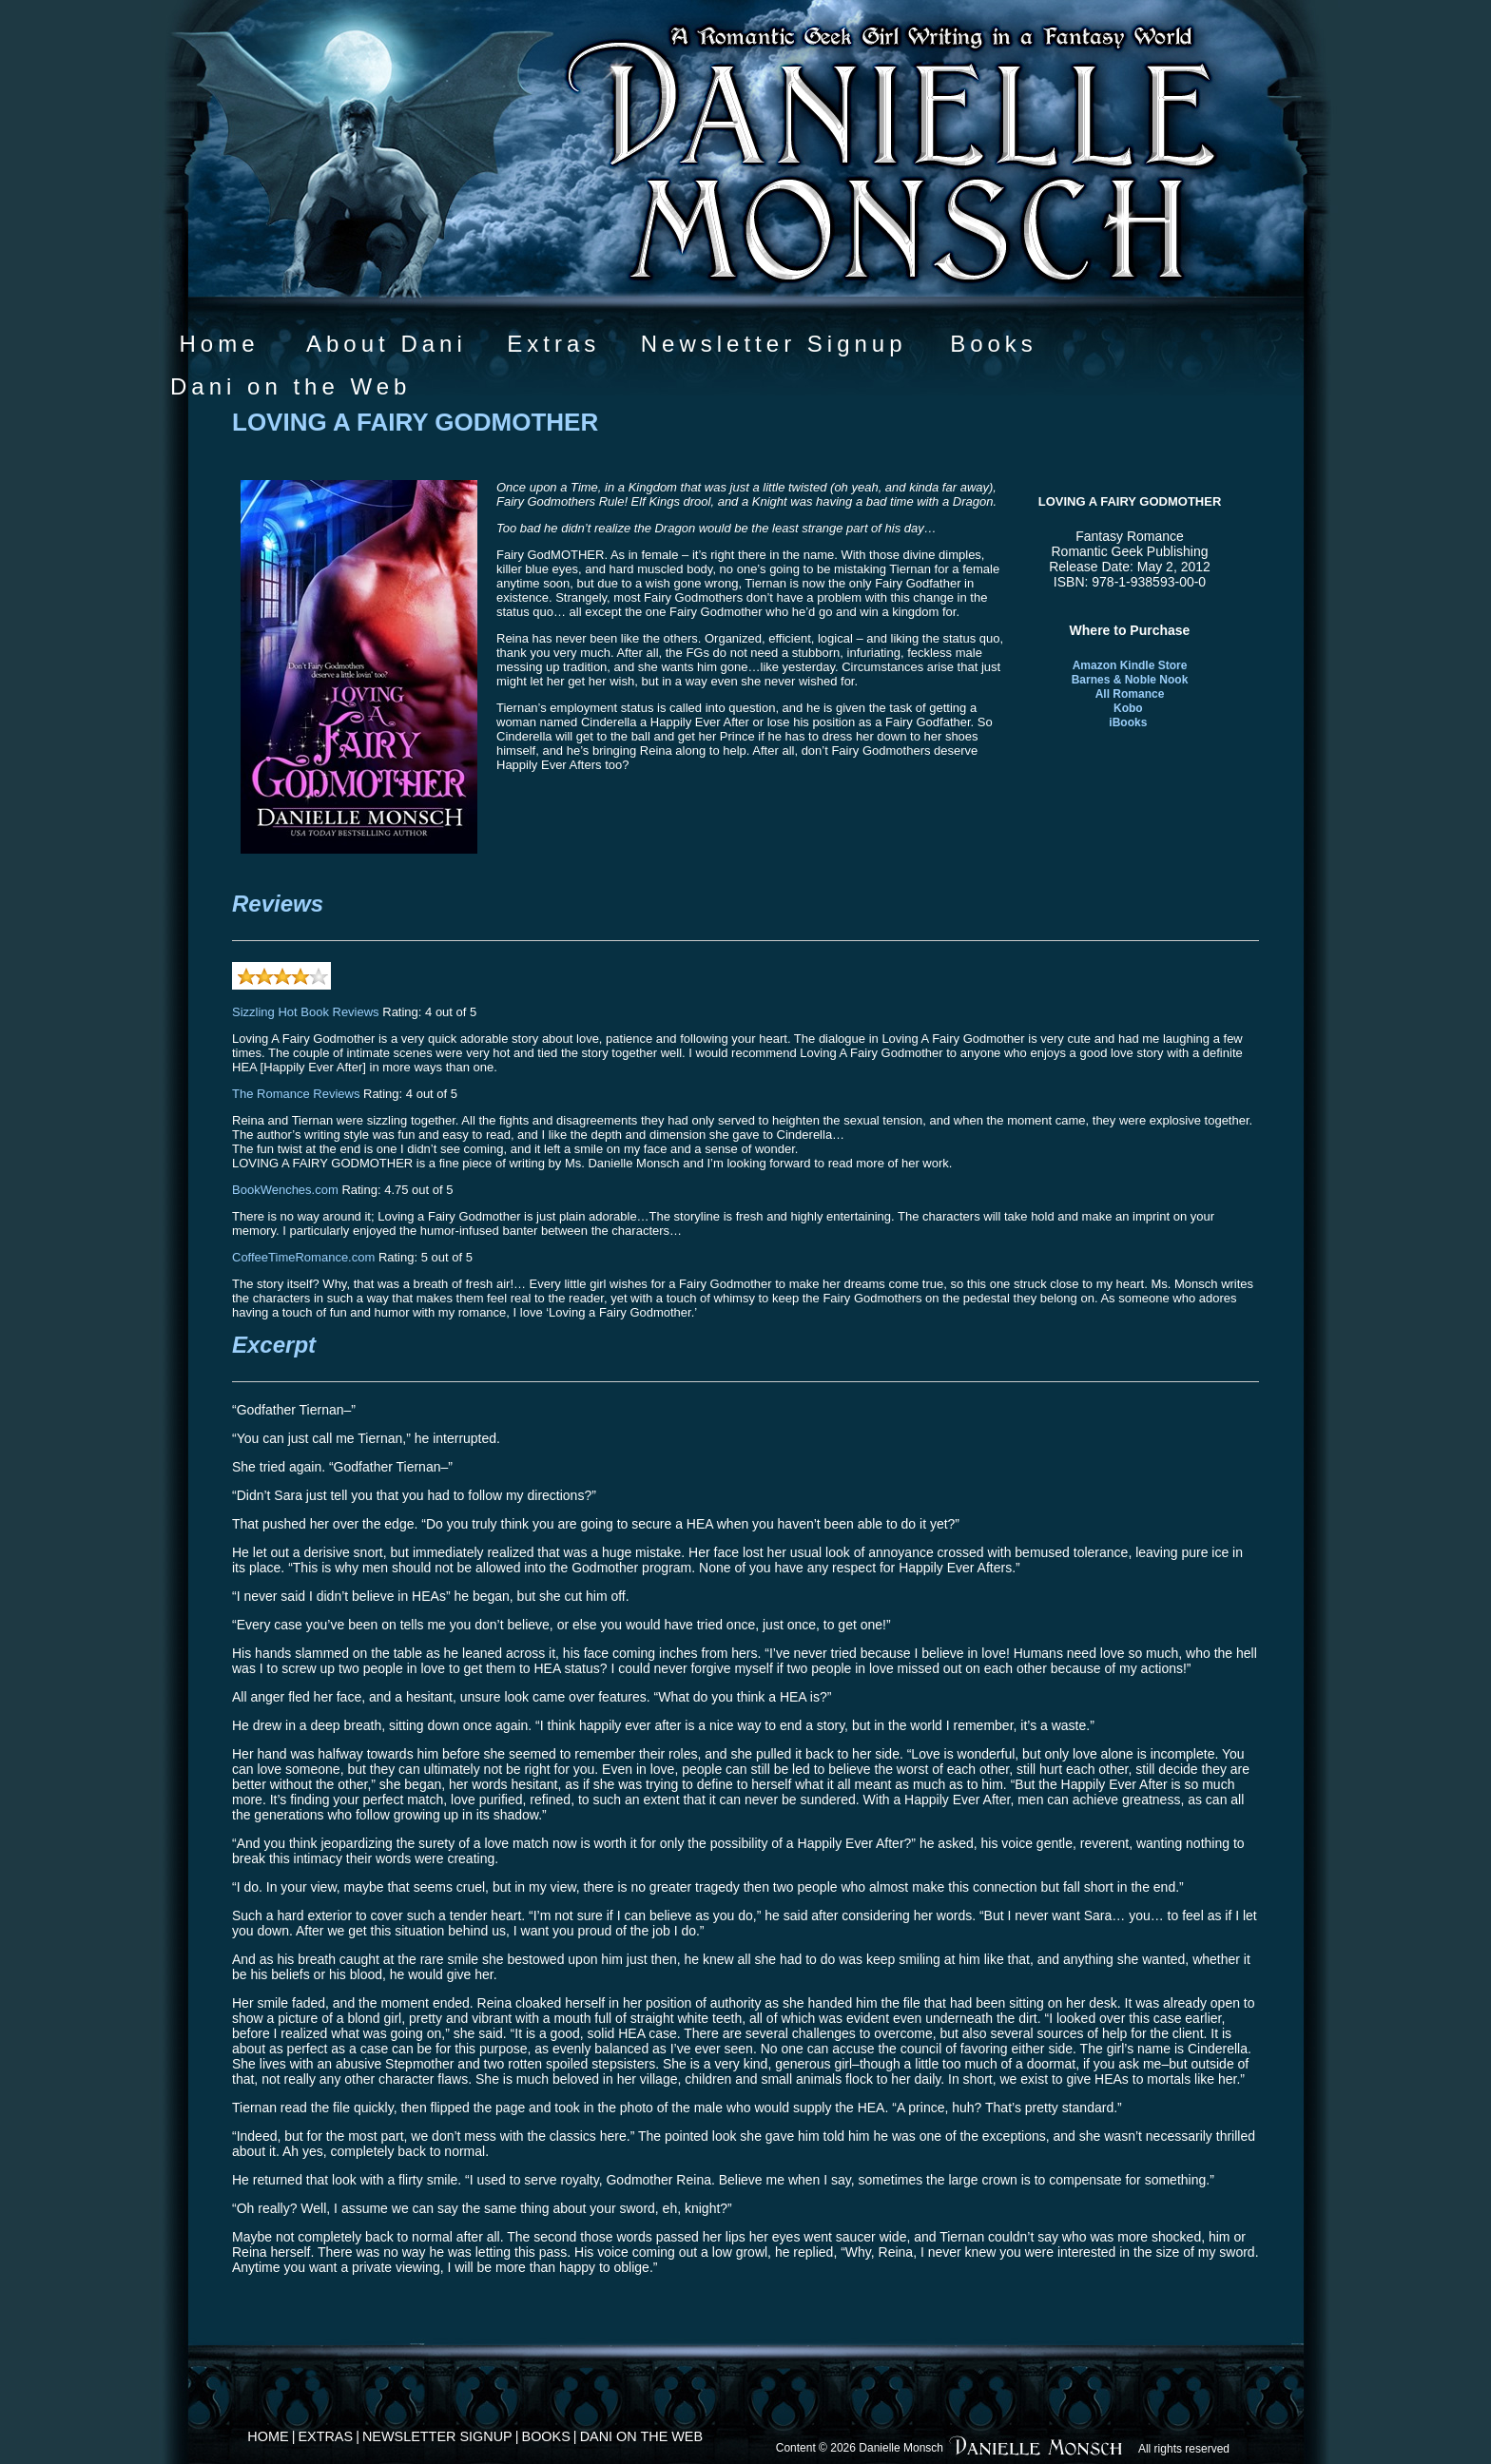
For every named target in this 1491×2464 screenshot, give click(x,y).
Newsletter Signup (774, 343)
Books (993, 343)
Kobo (1128, 708)
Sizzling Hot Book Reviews (305, 1012)
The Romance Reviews (295, 1094)
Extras (553, 343)
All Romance (1130, 694)
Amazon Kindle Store (1130, 665)
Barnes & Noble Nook (1130, 679)
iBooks (1128, 722)
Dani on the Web (290, 386)
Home (219, 343)
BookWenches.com (285, 1190)
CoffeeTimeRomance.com (303, 1257)
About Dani (386, 343)
